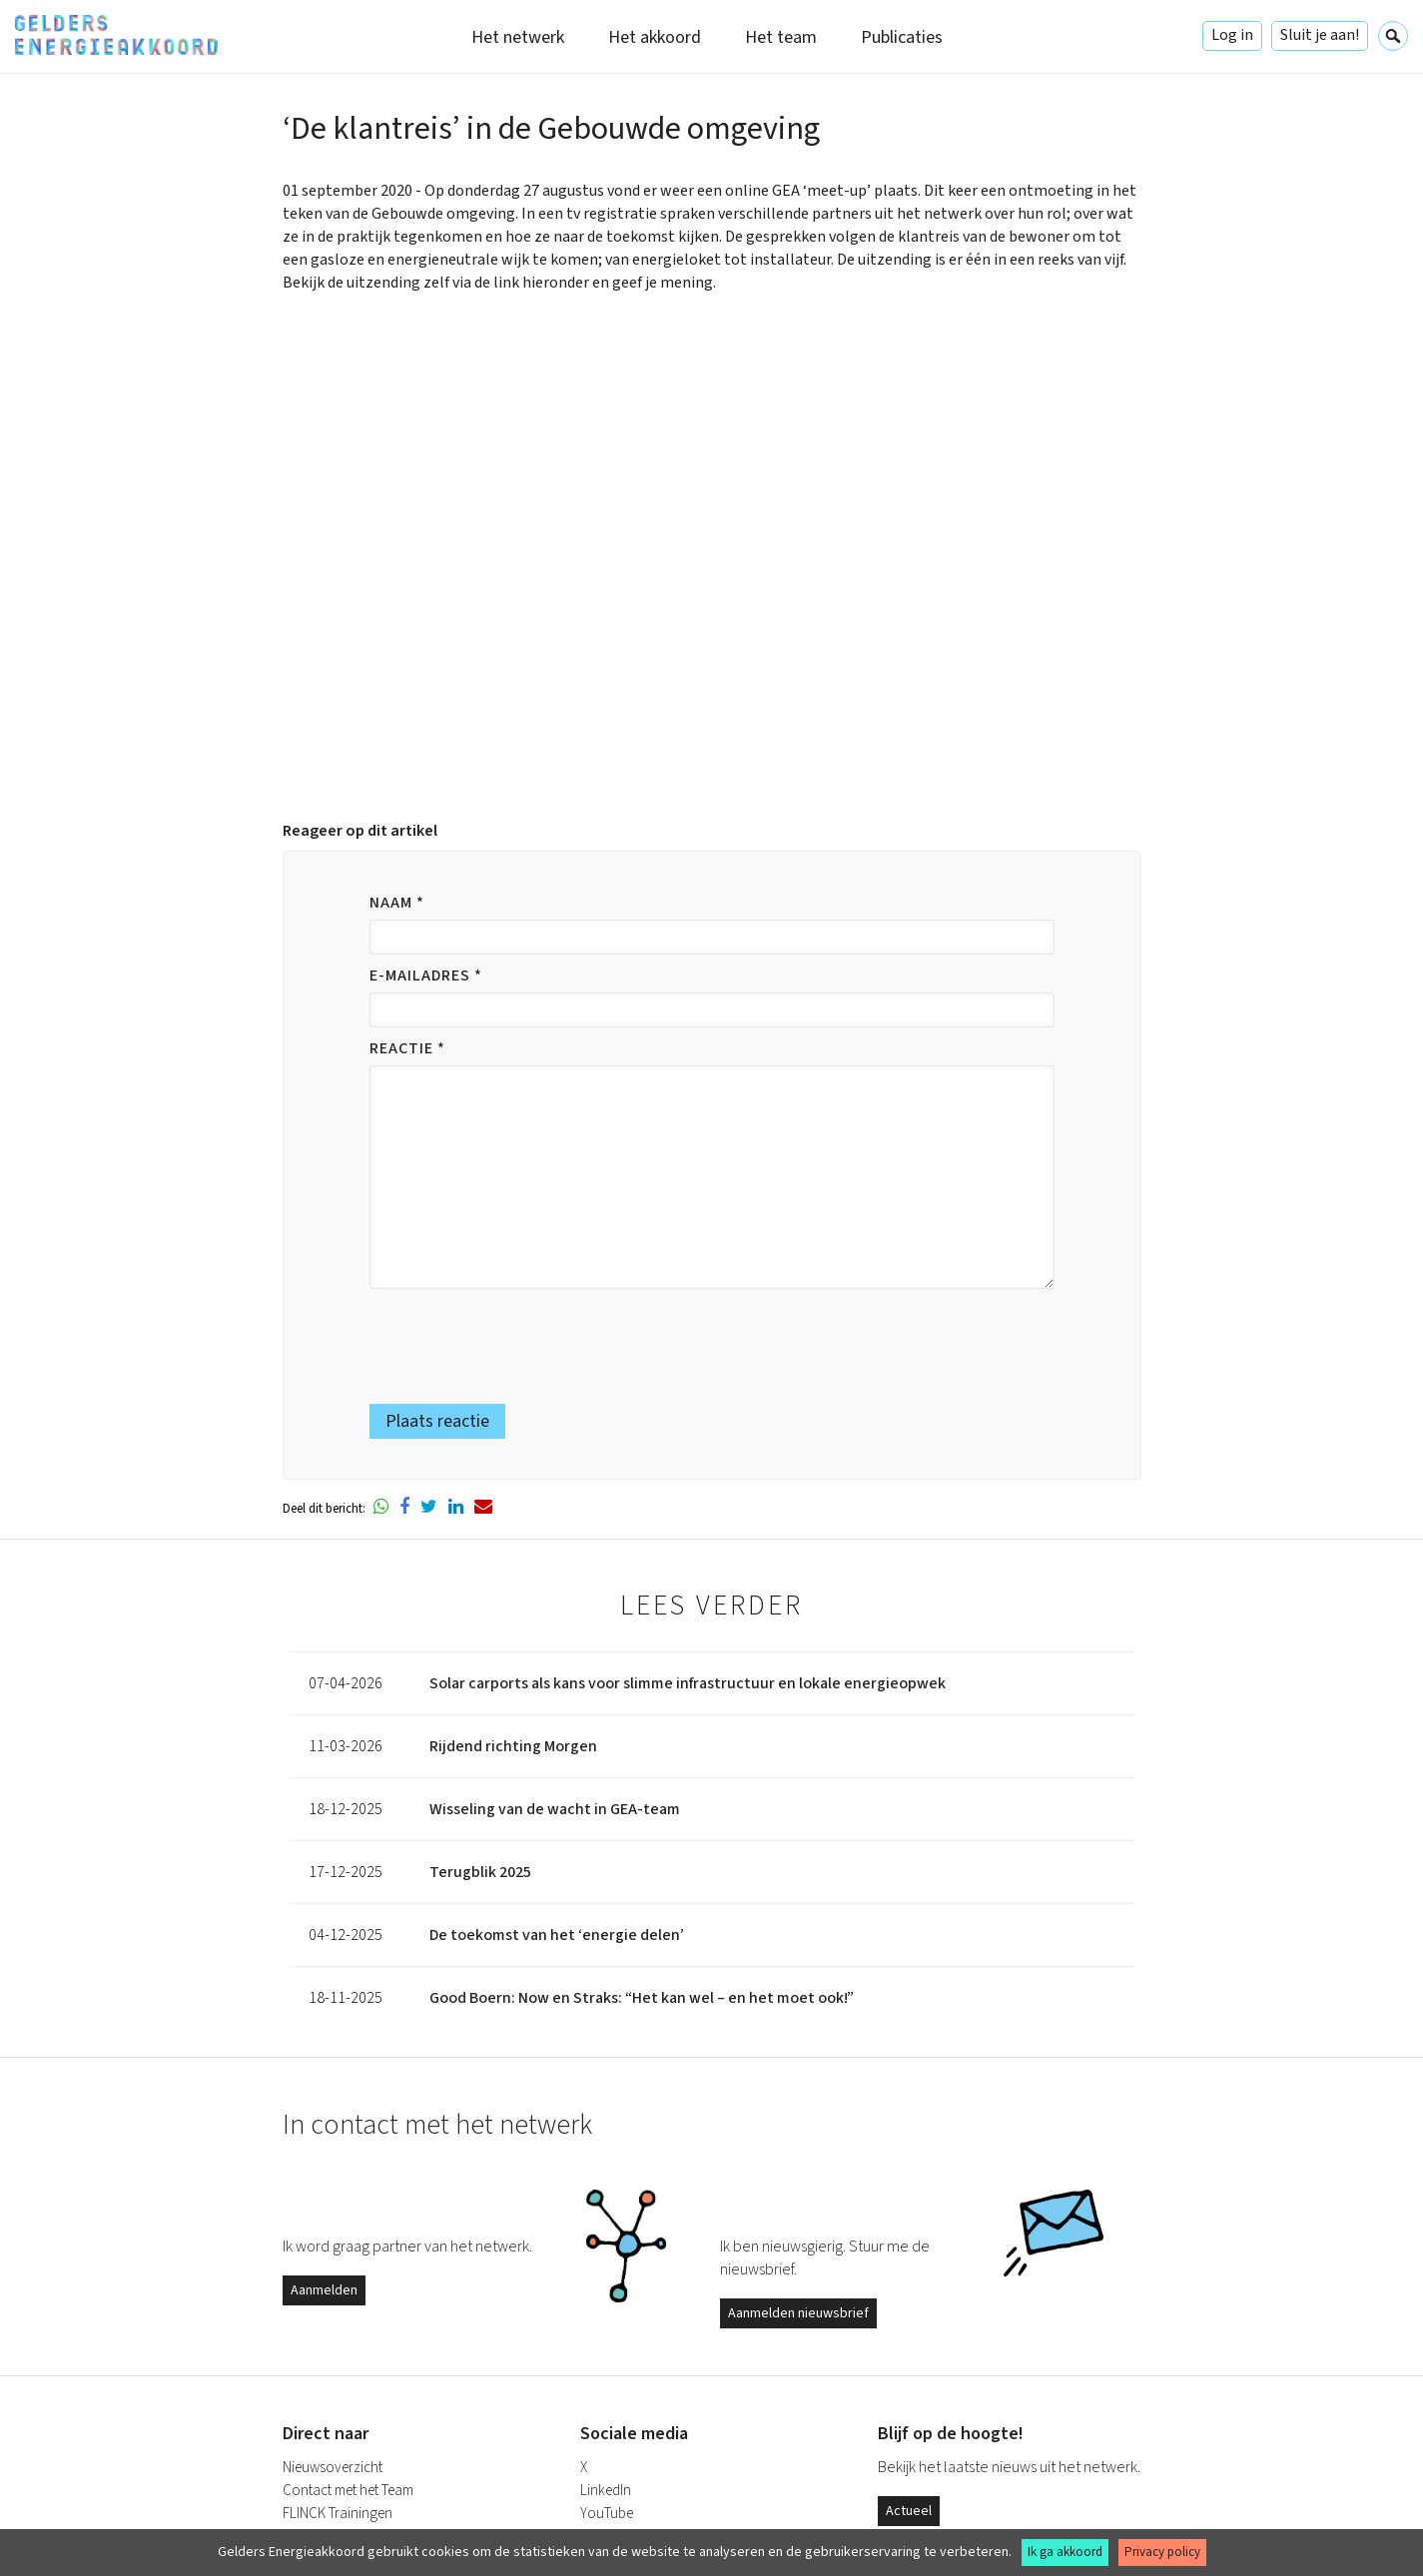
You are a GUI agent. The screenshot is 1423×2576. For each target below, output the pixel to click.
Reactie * (407, 1048)
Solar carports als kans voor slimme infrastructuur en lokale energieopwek (687, 1683)
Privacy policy (1162, 2552)
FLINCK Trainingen (337, 2513)
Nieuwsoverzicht (332, 2467)
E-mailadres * (425, 975)
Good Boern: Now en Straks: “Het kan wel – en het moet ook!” (641, 1998)
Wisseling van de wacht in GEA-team (554, 1809)
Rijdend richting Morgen (513, 1746)
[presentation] (490, 1337)
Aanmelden (324, 2290)
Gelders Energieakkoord (116, 35)
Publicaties (902, 37)
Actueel (909, 2511)
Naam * (396, 903)
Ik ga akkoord (1065, 2552)
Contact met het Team (348, 2490)
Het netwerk (517, 37)
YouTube (606, 2513)
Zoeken (1393, 36)
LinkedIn (605, 2490)
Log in (1232, 35)
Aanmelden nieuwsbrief (798, 2313)
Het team (781, 37)
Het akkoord (654, 37)
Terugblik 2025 (480, 1872)
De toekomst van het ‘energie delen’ (556, 1935)
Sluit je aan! (1319, 35)
